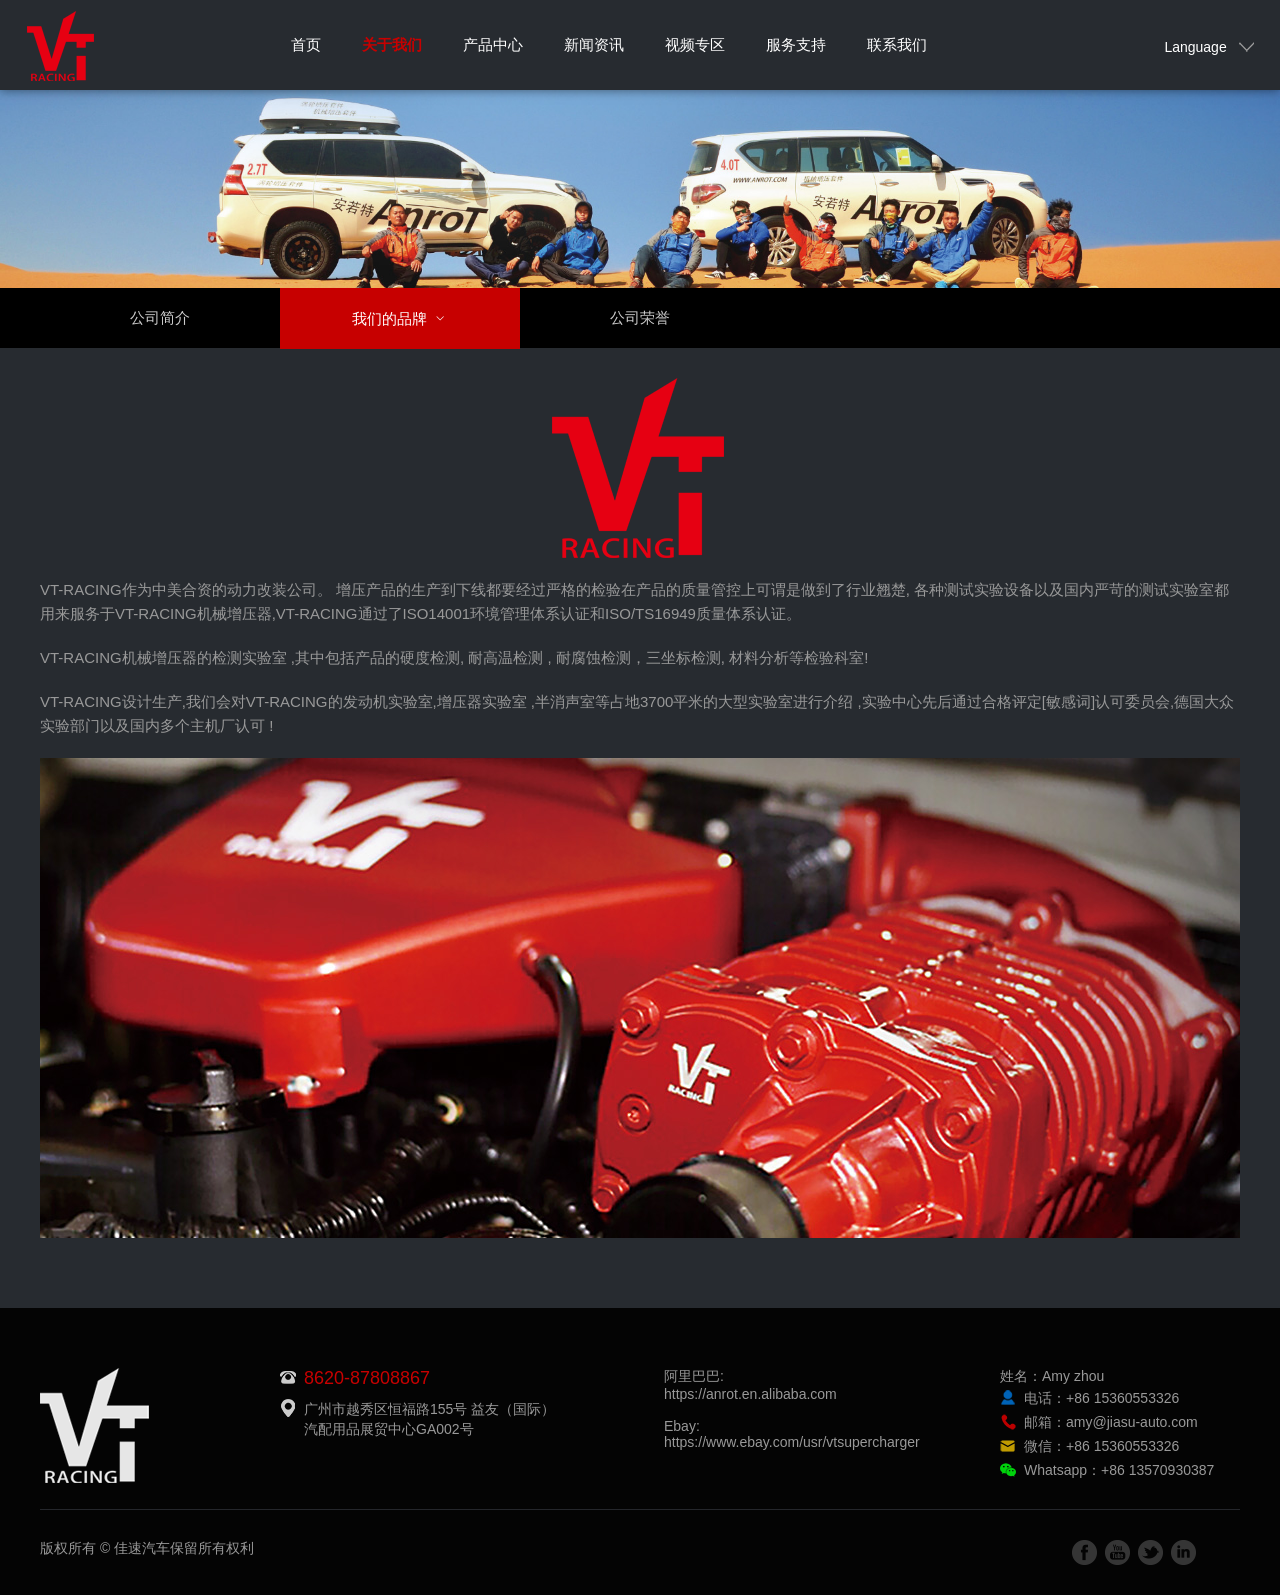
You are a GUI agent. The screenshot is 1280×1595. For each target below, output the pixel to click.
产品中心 (493, 44)
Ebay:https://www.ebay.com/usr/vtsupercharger (792, 1434)
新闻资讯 (594, 44)
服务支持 (796, 44)
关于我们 (392, 44)
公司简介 (160, 317)
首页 (306, 44)
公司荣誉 (640, 317)
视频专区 (695, 44)
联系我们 (897, 44)
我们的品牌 (410, 318)
